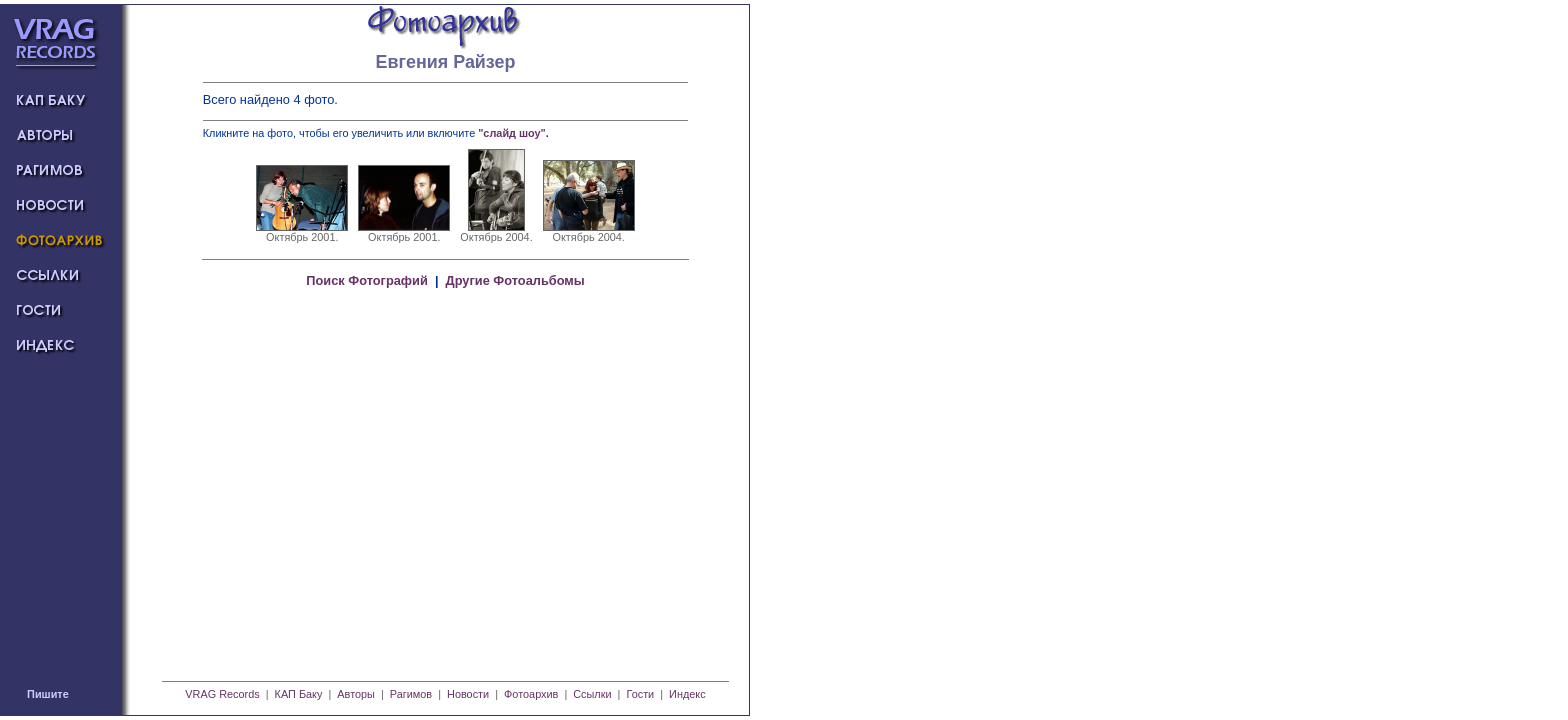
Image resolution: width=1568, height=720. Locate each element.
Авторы (356, 694)
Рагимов (411, 694)
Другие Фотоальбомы (515, 280)
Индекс (687, 694)
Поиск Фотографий (367, 280)
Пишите (48, 694)
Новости (468, 694)
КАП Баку (299, 694)
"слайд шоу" (512, 133)
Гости (640, 694)
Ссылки (592, 694)
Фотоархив (531, 694)
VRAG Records (222, 694)
